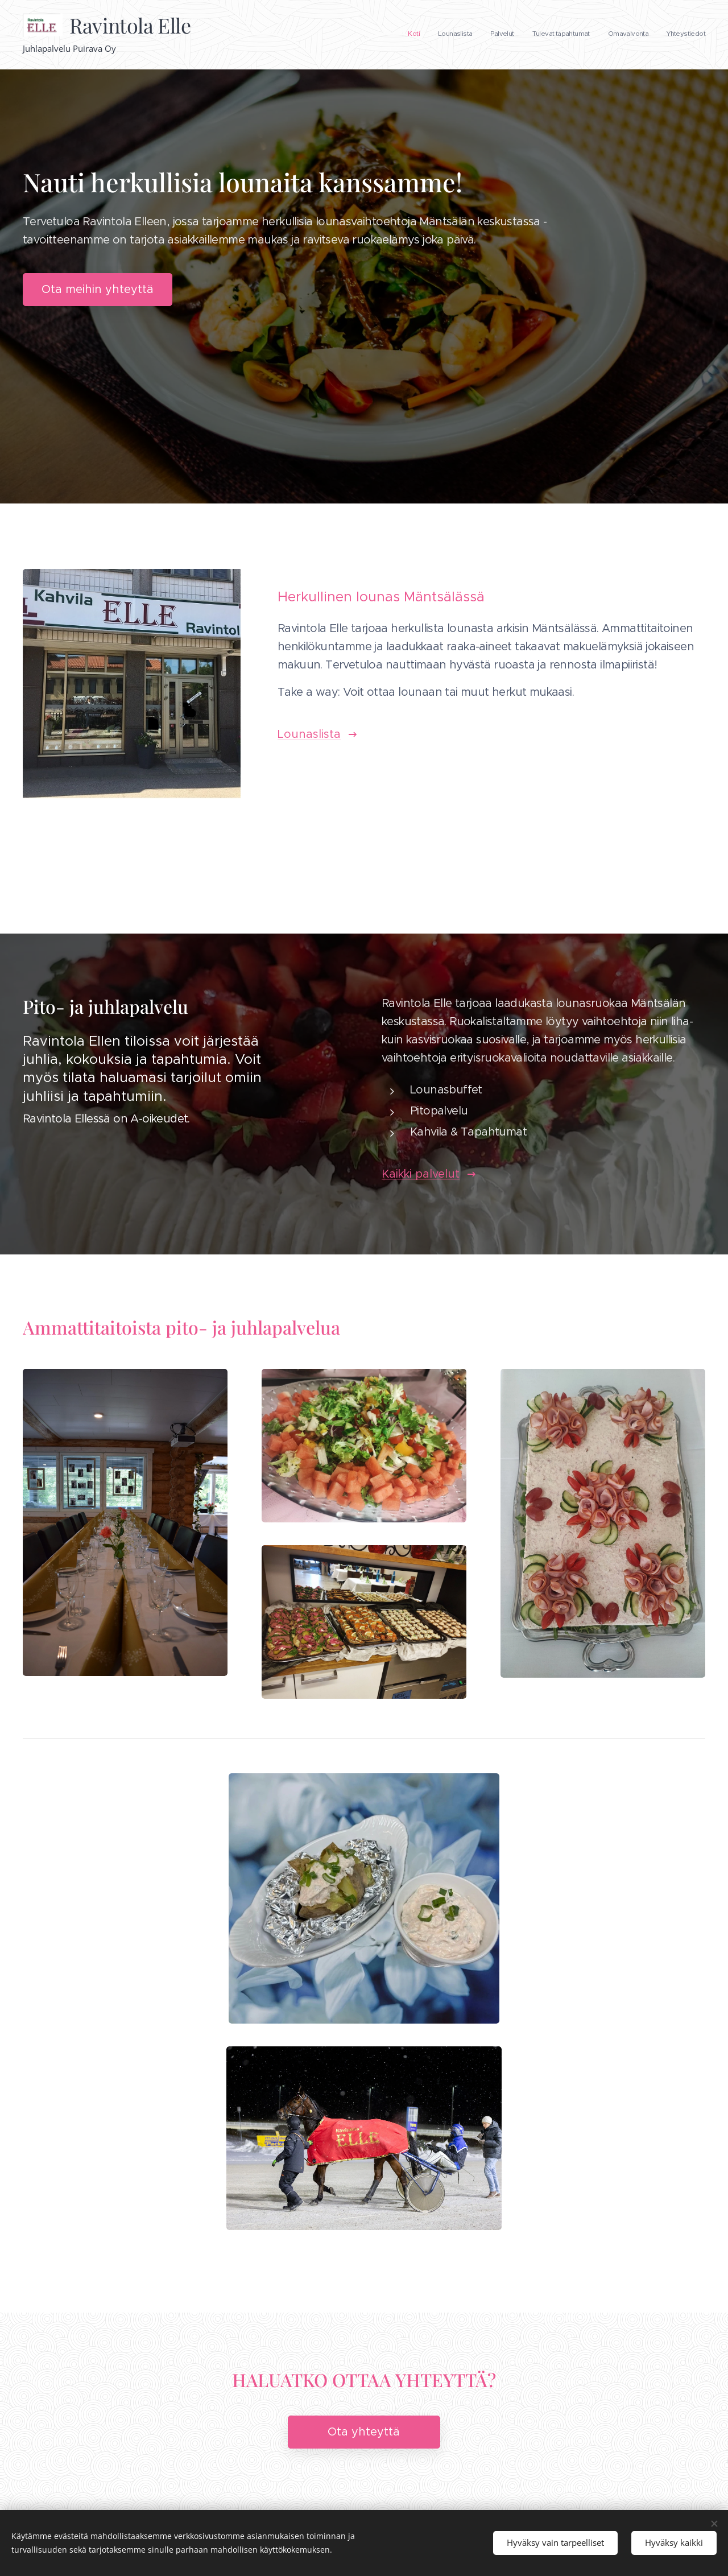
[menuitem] (617, 34)
